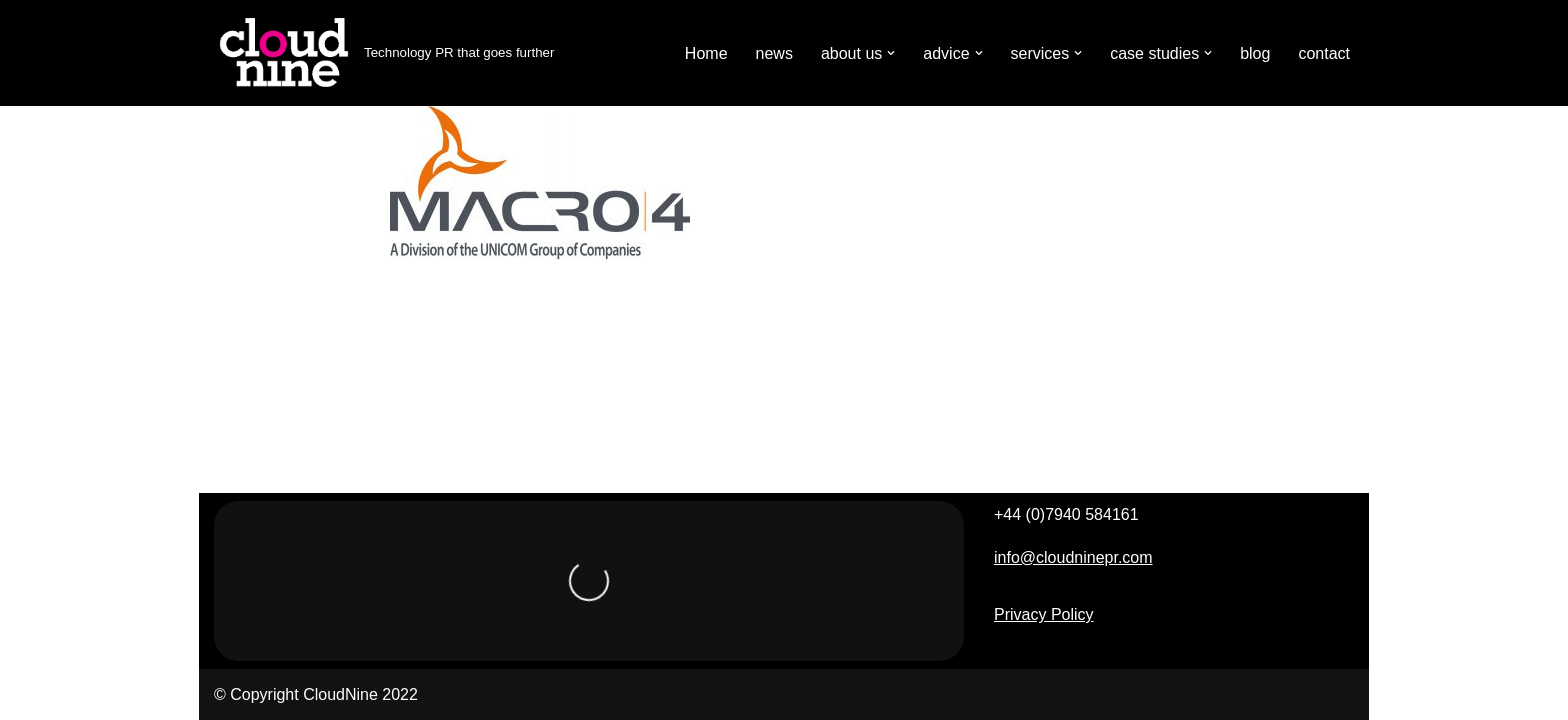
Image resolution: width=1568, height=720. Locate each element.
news (774, 53)
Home (706, 53)
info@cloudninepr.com (1073, 557)
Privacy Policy (1044, 614)
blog (1255, 53)
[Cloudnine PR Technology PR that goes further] (384, 53)
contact (1324, 53)
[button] (891, 53)
